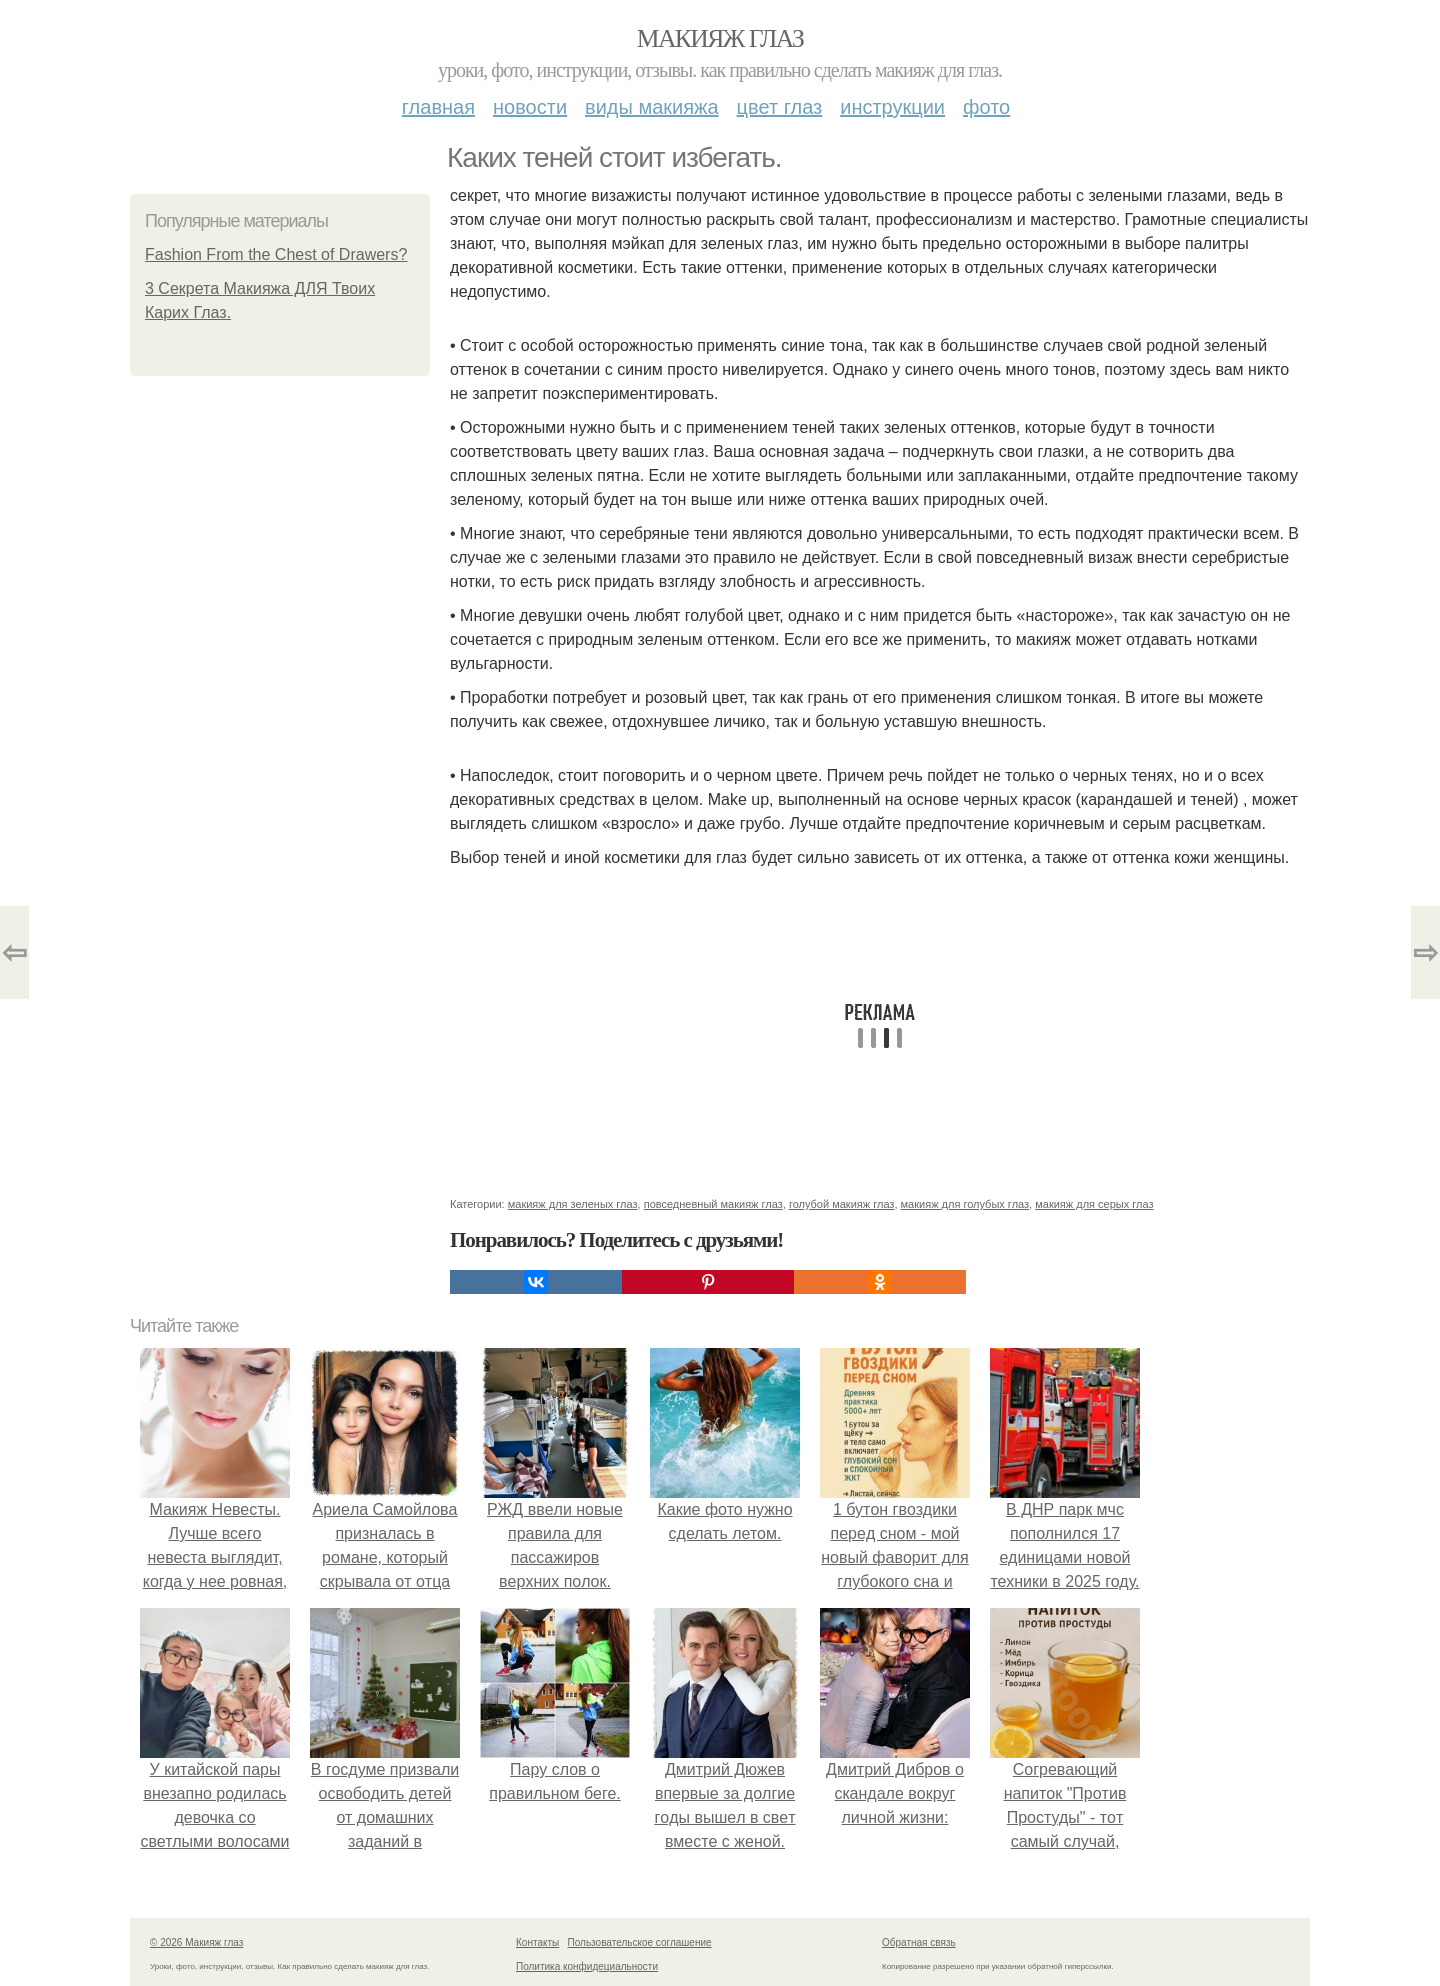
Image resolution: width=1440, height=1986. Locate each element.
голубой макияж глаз (842, 1204)
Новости (530, 107)
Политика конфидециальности (587, 1966)
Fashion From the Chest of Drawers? (276, 254)
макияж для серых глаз (1094, 1204)
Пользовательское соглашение (640, 1942)
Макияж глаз (720, 38)
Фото (986, 107)
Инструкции (892, 107)
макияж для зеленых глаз (573, 1204)
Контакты (537, 1942)
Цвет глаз (780, 107)
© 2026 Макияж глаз (196, 1942)
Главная (438, 107)
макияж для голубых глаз (965, 1204)
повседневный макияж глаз (713, 1204)
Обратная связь (919, 1942)
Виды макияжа (652, 107)
